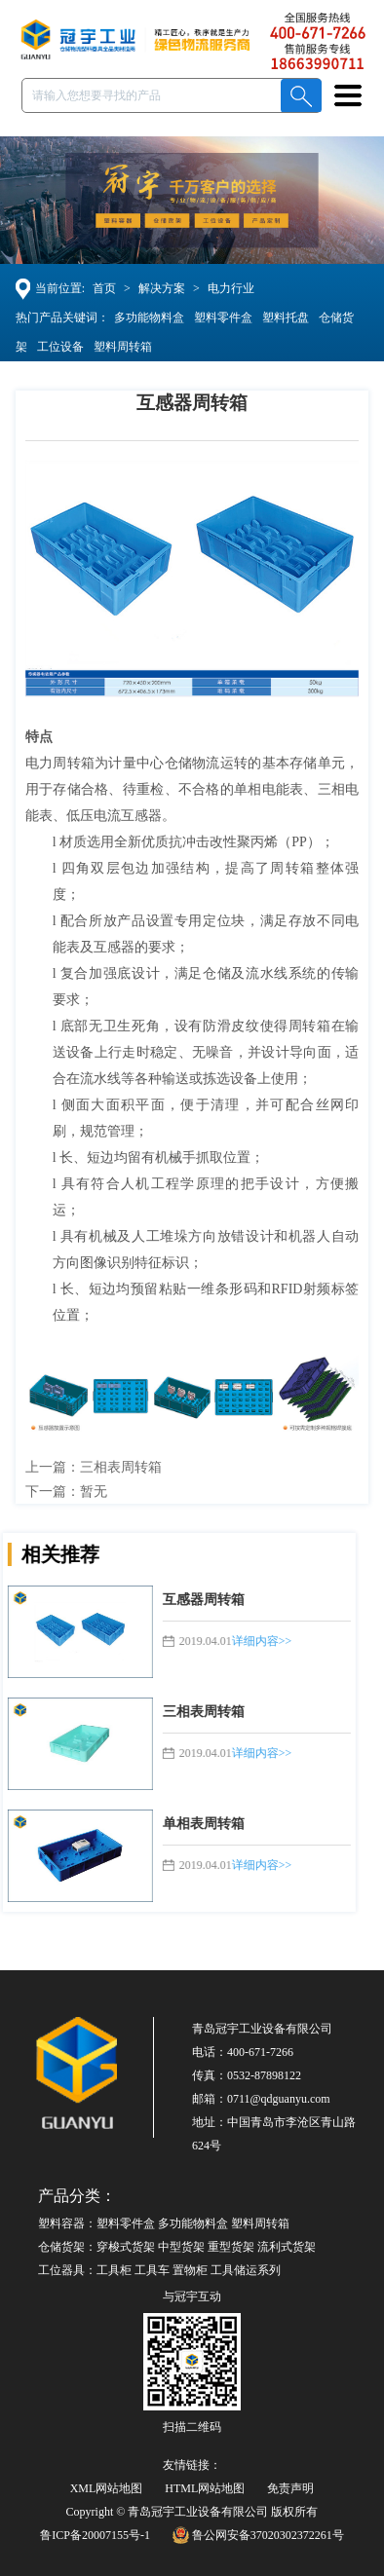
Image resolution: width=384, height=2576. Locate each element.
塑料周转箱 (122, 347)
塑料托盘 (284, 317)
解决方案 (162, 288)
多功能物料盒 (148, 317)
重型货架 (231, 2247)
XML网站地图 (106, 2488)
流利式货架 (286, 2247)
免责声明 (290, 2488)
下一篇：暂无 (67, 1491)
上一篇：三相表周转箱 (94, 1467)
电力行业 (232, 288)
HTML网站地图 (205, 2488)
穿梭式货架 (125, 2247)
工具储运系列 (246, 2270)
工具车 (152, 2270)
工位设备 (59, 347)
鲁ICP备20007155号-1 (95, 2535)
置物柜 (190, 2270)
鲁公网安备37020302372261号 (258, 2535)
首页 (105, 288)
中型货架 (181, 2247)
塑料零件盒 (222, 317)
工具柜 (114, 2270)
